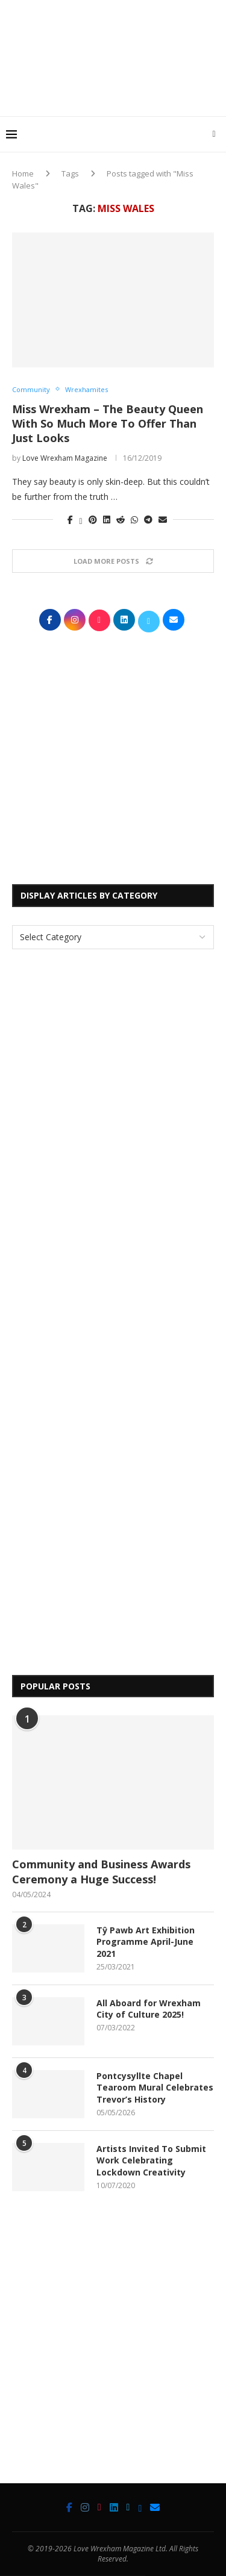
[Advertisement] (116, 93)
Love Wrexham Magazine (64, 458)
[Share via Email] (163, 519)
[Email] (155, 2507)
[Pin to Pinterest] (93, 519)
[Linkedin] (114, 2507)
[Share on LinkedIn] (106, 519)
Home (23, 173)
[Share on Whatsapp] (134, 519)
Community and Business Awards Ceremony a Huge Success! (101, 1871)
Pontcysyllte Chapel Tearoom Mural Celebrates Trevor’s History (154, 2087)
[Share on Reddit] (120, 519)
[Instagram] (85, 2507)
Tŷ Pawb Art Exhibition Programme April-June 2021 (145, 1941)
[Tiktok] (99, 2507)
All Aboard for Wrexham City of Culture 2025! (148, 2009)
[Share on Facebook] (70, 519)
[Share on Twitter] (80, 519)
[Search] (214, 134)
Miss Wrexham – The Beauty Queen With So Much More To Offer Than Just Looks (107, 424)
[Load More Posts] (113, 561)
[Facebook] (69, 2507)
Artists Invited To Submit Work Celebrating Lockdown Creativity (151, 2160)
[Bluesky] (140, 2507)
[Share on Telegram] (148, 519)
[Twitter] (128, 2507)
